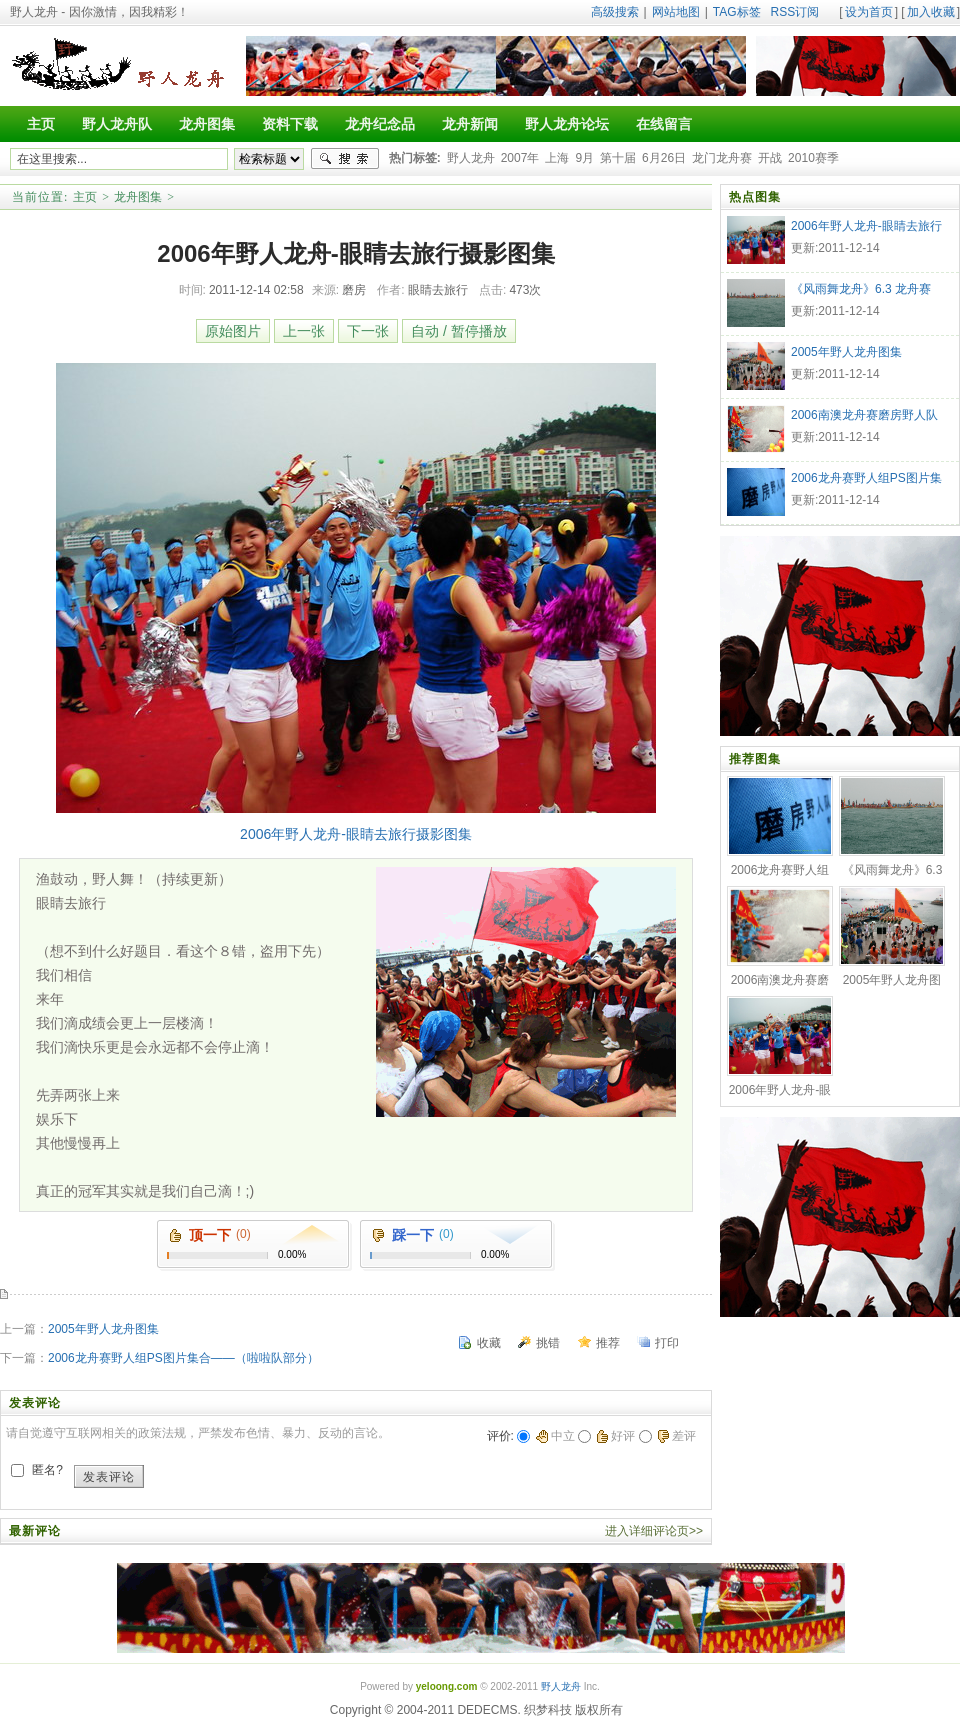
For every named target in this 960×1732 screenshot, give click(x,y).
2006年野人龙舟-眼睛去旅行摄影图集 (356, 834)
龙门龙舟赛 (722, 158)
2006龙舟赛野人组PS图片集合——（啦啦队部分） (183, 1358)
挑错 (548, 1343)
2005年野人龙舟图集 (103, 1329)
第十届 (618, 158)
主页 (85, 197)
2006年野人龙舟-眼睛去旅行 (866, 226)
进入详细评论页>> (654, 1531)
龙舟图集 (138, 197)
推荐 (608, 1343)
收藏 (489, 1343)
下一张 (368, 331)
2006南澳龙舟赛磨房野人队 (864, 415)
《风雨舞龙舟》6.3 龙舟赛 (861, 289)
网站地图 (676, 12)
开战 (770, 158)
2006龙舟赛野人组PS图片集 (866, 478)
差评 (676, 1436)
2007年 (520, 158)
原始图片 (233, 331)
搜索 (345, 159)
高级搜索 (615, 12)
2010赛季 (813, 158)
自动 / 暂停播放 (459, 331)
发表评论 (109, 1477)
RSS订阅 (795, 12)
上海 (557, 158)
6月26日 (664, 158)
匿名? (47, 1470)
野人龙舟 (471, 158)
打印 (667, 1343)
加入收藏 (931, 12)
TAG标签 (737, 12)
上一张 (304, 331)
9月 (584, 158)
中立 (555, 1436)
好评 (615, 1436)
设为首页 (869, 12)
